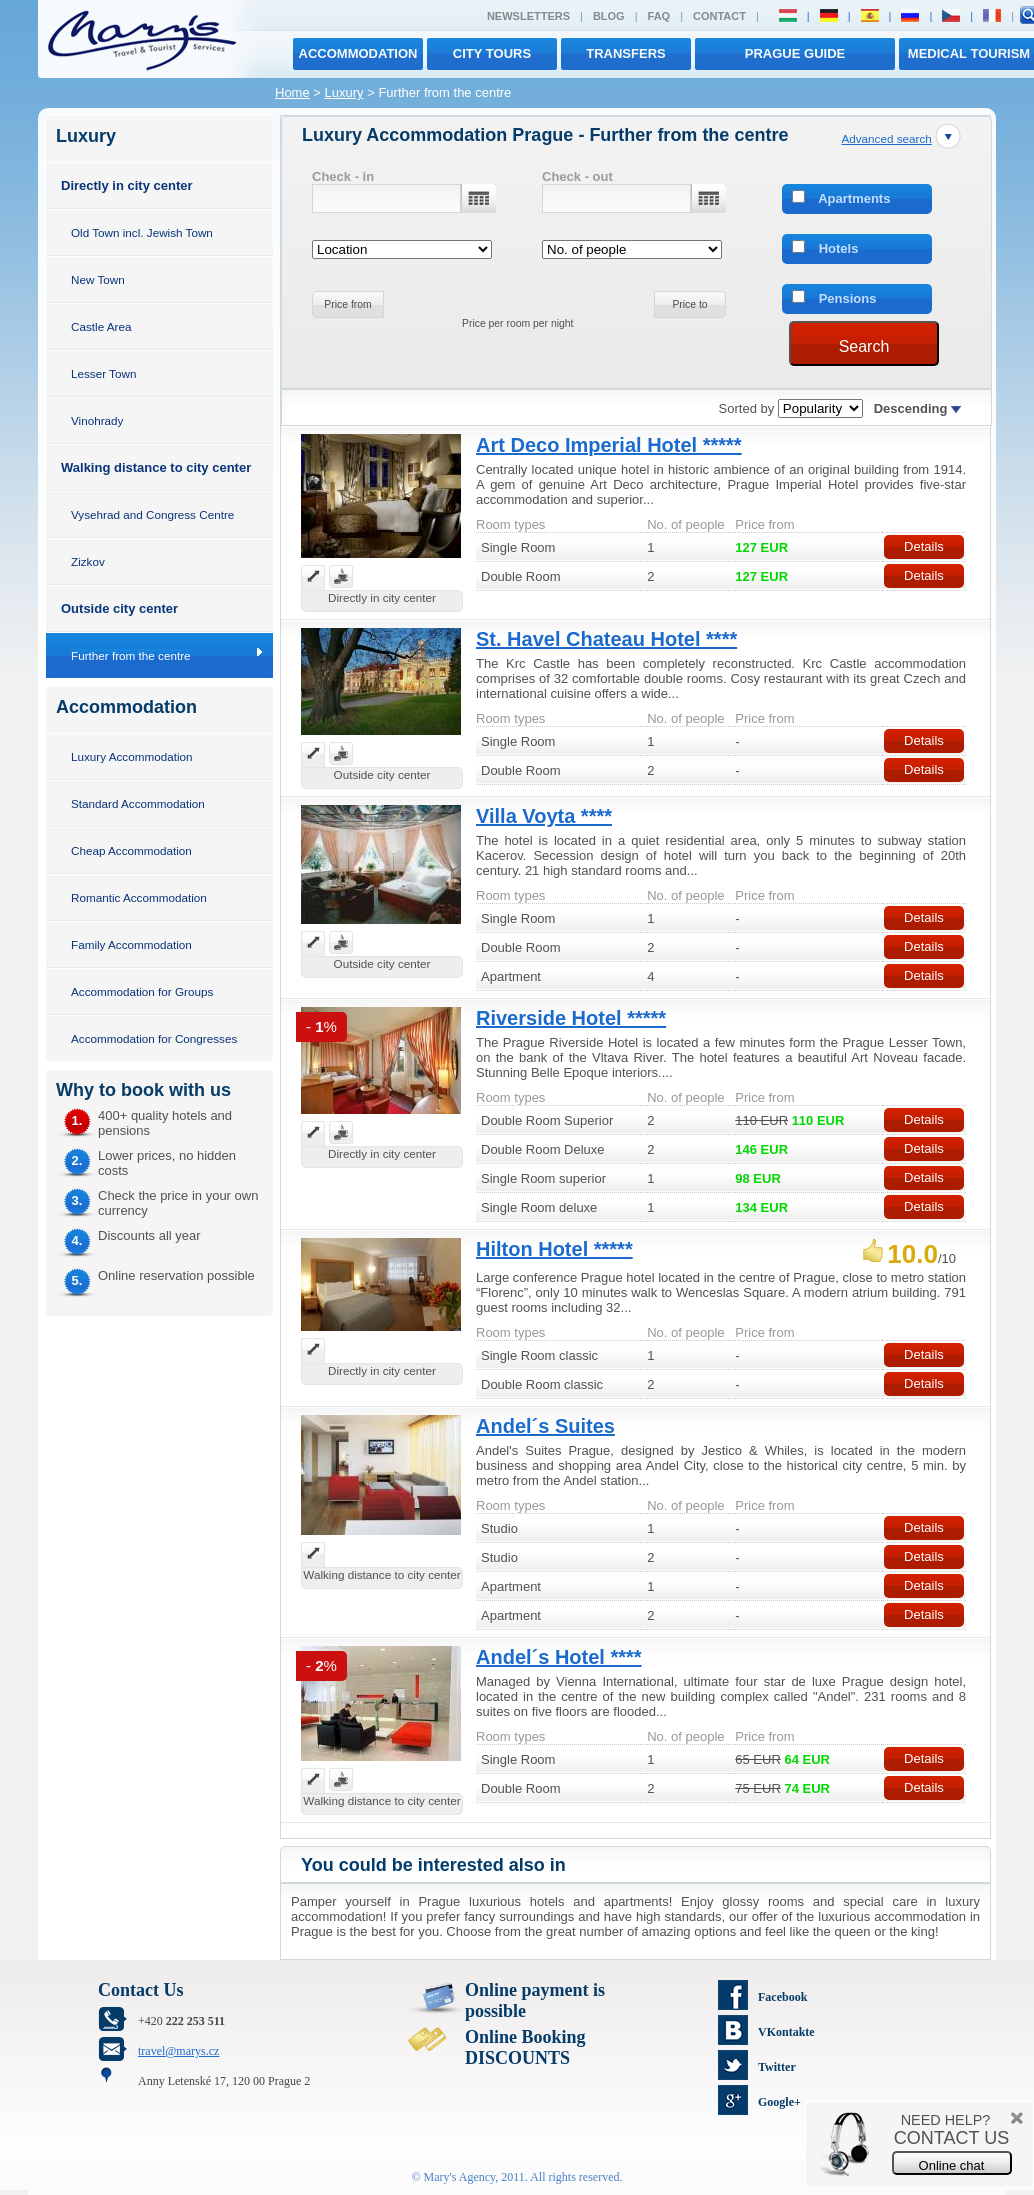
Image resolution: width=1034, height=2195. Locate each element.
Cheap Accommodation (131, 850)
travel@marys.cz (178, 2051)
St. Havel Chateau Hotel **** (606, 639)
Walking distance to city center (156, 467)
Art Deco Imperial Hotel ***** (609, 445)
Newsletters (528, 16)
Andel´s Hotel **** (559, 1657)
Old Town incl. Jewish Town (142, 232)
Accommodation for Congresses (154, 1038)
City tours (492, 53)
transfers (625, 53)
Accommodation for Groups (142, 991)
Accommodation (358, 53)
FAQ (659, 16)
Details (924, 546)
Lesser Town (103, 373)
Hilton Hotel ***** (554, 1249)
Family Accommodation (131, 944)
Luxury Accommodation (131, 756)
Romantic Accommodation (139, 897)
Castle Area (101, 326)
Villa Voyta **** (544, 816)
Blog (609, 16)
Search (864, 346)
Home (292, 92)
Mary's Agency (460, 2177)
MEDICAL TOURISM (969, 53)
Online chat (952, 2165)
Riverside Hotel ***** (571, 1018)
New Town (98, 279)
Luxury (344, 92)
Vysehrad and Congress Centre (152, 514)
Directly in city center (127, 185)
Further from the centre (131, 655)
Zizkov (88, 561)
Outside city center (119, 608)
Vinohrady (97, 420)
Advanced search (886, 138)
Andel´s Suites (545, 1426)
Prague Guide (795, 53)
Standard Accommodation (138, 803)
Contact (719, 16)
